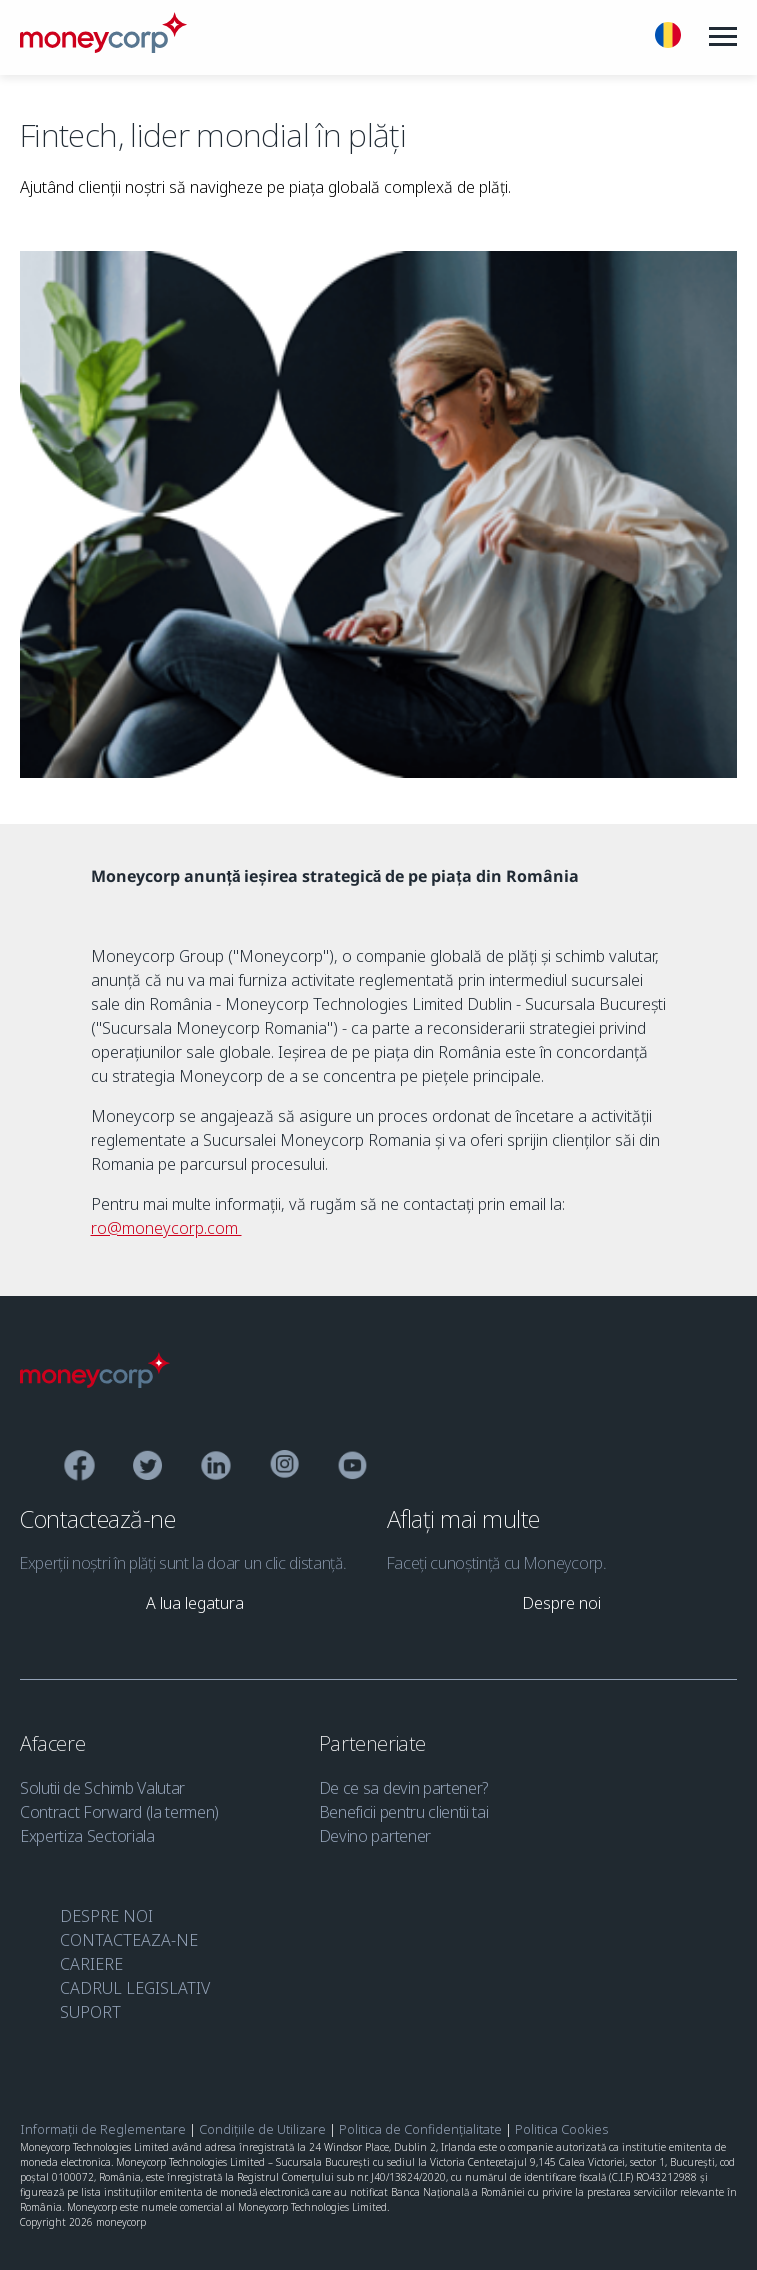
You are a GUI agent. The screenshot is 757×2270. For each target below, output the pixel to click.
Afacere (55, 1743)
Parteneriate (375, 1743)
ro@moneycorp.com (166, 1228)
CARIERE (91, 1964)
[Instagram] (284, 1468)
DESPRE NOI (106, 1916)
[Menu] (723, 37)
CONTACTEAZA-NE (129, 1940)
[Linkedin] (216, 1468)
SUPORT (90, 2012)
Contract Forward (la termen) (119, 1812)
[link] (195, 1603)
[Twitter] (147, 1468)
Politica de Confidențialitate (420, 2129)
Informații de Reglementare (103, 2129)
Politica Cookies (561, 2129)
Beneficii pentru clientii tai (404, 1812)
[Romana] (668, 38)
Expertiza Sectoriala (87, 1836)
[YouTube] (352, 1468)
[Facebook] (79, 1468)
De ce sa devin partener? (403, 1788)
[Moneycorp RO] (103, 47)
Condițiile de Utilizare (262, 2129)
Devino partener (375, 1836)
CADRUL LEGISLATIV (135, 1988)
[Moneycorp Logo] (95, 1382)
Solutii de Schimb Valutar (102, 1788)
